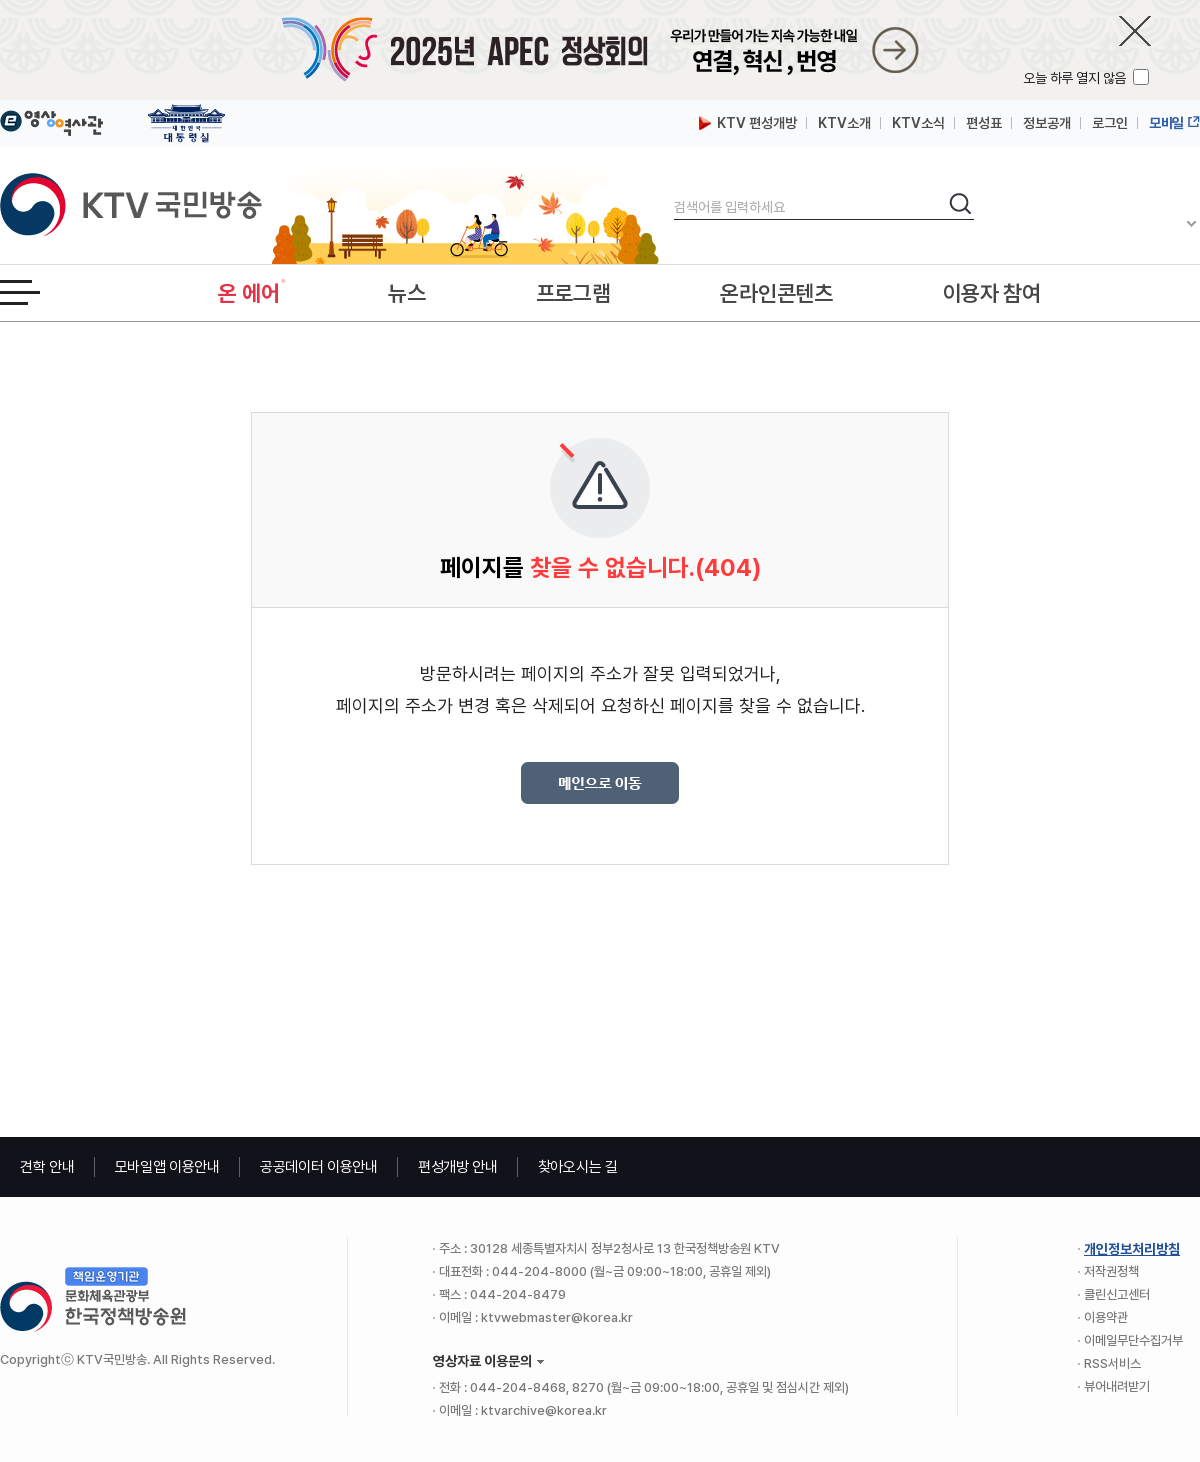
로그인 (1110, 123)
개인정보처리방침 (1132, 1249)
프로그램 (573, 293)
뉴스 (406, 293)
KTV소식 (918, 123)
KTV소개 (844, 123)
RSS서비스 (1112, 1363)
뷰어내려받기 (1117, 1386)
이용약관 (1106, 1317)
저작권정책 (1111, 1271)
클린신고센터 (1117, 1294)
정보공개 (1047, 123)
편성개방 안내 (458, 1167)
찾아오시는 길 (578, 1167)
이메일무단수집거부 (1133, 1340)
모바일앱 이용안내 (167, 1167)
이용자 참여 (992, 293)
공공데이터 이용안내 (319, 1167)
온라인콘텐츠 (776, 293)
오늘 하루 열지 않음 (1076, 78)
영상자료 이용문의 (482, 1361)
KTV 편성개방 (748, 123)
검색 (674, 190)
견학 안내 (47, 1167)
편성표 (984, 123)
